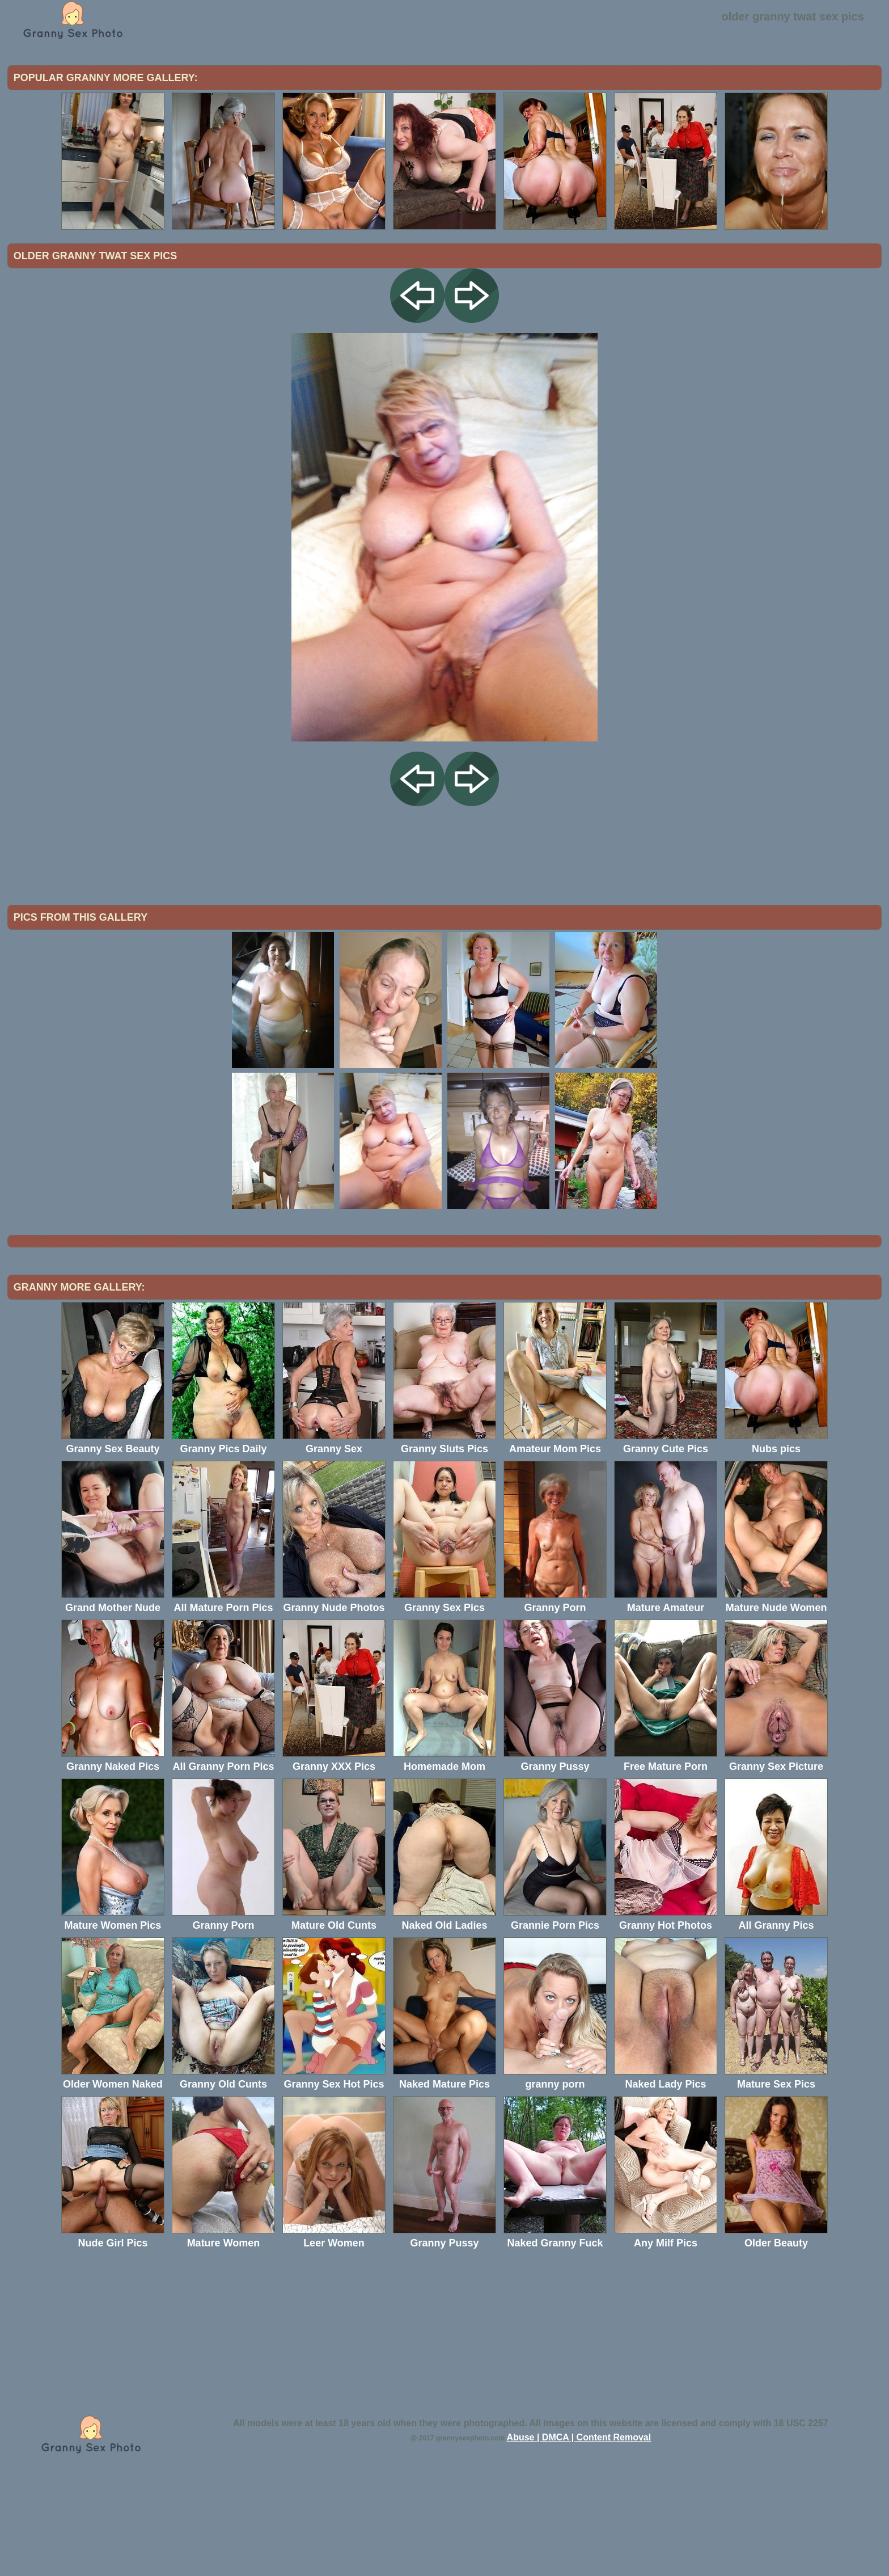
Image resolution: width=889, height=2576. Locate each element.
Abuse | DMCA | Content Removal (579, 2531)
